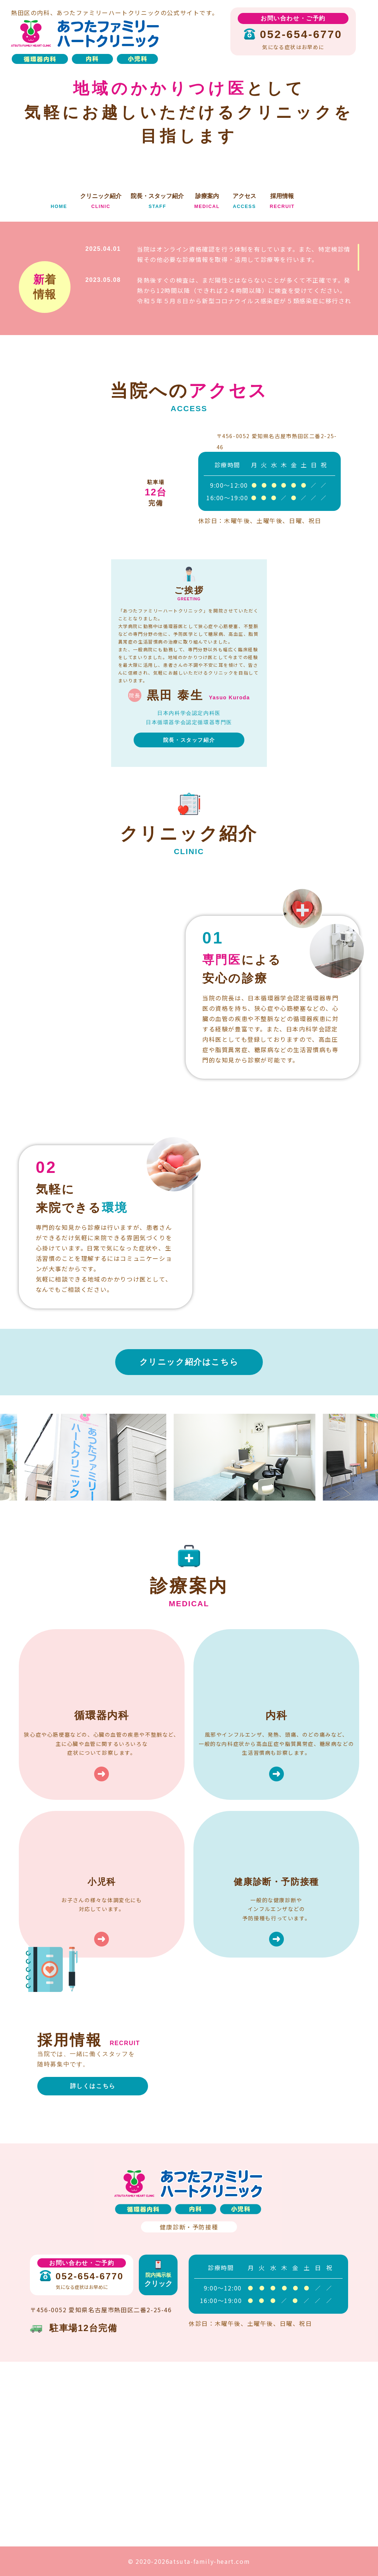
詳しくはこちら (93, 2086)
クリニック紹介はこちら (189, 1362)
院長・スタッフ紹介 (189, 740)
